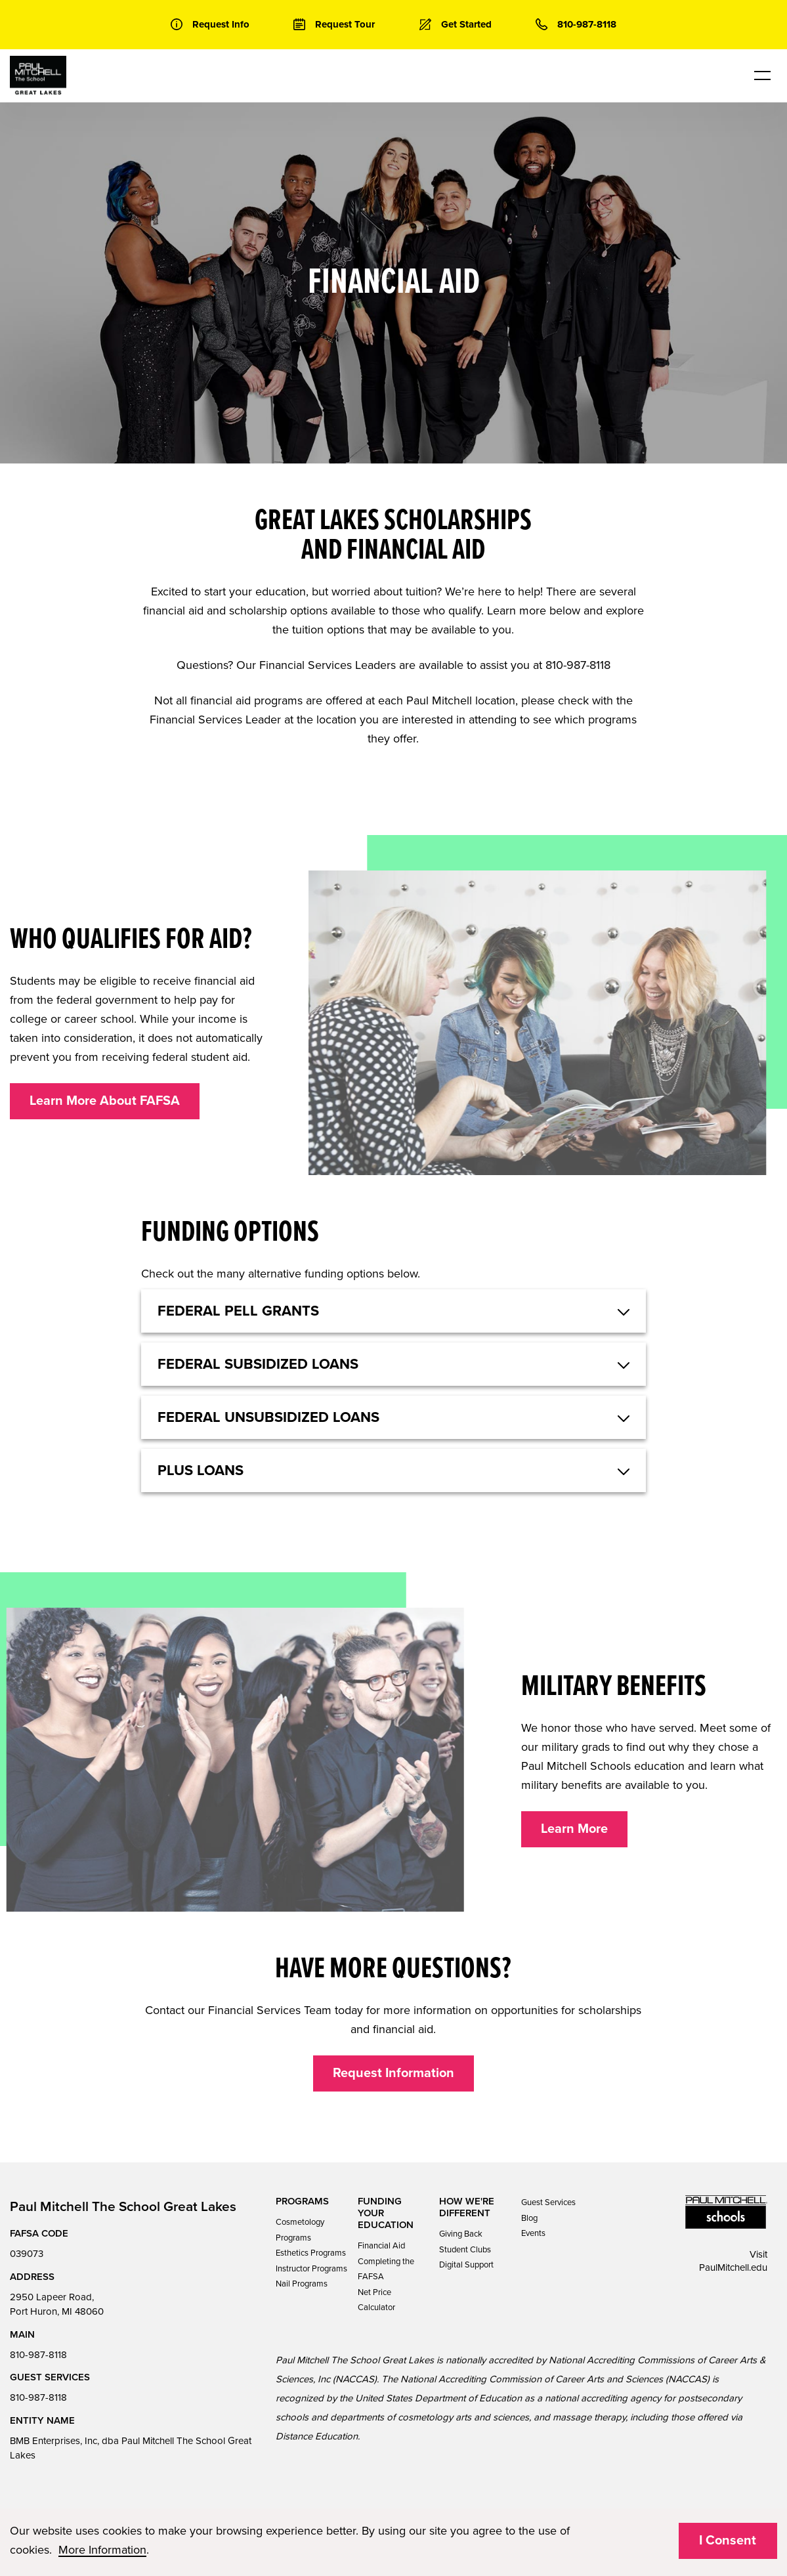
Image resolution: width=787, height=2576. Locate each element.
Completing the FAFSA (386, 2269)
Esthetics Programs (311, 2253)
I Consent (727, 2540)
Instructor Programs (311, 2269)
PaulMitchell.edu (733, 2267)
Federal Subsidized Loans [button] (258, 1364)
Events (533, 2233)
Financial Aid (381, 2246)
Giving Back (460, 2234)
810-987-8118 (38, 2355)
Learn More (574, 1829)
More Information (102, 2550)
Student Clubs (465, 2249)
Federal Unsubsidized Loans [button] (268, 1417)
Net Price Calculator (376, 2300)
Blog (529, 2218)
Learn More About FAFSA (105, 1101)
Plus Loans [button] (201, 1470)
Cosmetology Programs (300, 2230)
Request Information (393, 2073)
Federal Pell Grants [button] (238, 1311)
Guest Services (548, 2202)
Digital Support (466, 2265)
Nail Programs (302, 2284)
